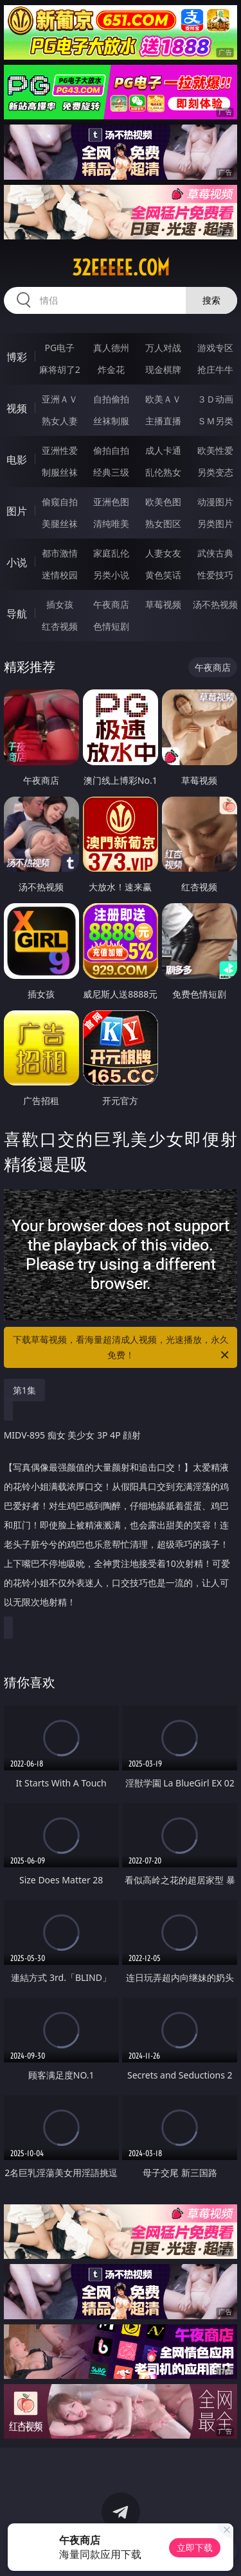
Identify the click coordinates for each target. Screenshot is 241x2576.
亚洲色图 (111, 502)
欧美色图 (163, 502)
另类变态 (215, 472)
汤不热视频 (215, 604)
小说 (16, 562)
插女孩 (59, 604)
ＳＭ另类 (215, 421)
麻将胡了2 (59, 369)
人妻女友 (163, 553)
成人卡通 (163, 450)
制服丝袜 (60, 472)
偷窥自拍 (60, 502)
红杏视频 (60, 626)
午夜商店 (111, 604)
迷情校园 (60, 575)
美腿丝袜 (60, 523)
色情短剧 (111, 626)
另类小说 (111, 575)
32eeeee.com (121, 268)
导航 (16, 614)
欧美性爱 (215, 450)
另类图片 (215, 523)
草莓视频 (163, 604)
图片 (16, 511)
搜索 (211, 300)
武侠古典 (215, 553)
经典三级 (111, 472)
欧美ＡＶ (163, 399)
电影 (16, 460)
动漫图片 (215, 502)
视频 (16, 408)
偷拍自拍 (111, 450)
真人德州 (111, 347)
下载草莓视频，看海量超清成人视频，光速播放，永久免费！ (122, 1348)
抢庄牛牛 (215, 369)
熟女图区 (163, 523)
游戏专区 (215, 347)
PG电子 (59, 347)
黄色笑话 (163, 575)
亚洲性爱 (60, 450)
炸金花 (111, 369)
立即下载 (195, 2547)
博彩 (16, 357)
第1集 (24, 1390)
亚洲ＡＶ (60, 399)
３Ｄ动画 (215, 399)
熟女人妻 (60, 421)
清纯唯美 (111, 523)
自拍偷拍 (111, 399)
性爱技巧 (215, 575)
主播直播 (163, 421)
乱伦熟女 (163, 472)
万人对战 (163, 347)
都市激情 (60, 553)
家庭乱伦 (111, 553)
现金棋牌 (163, 369)
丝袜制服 (111, 421)
